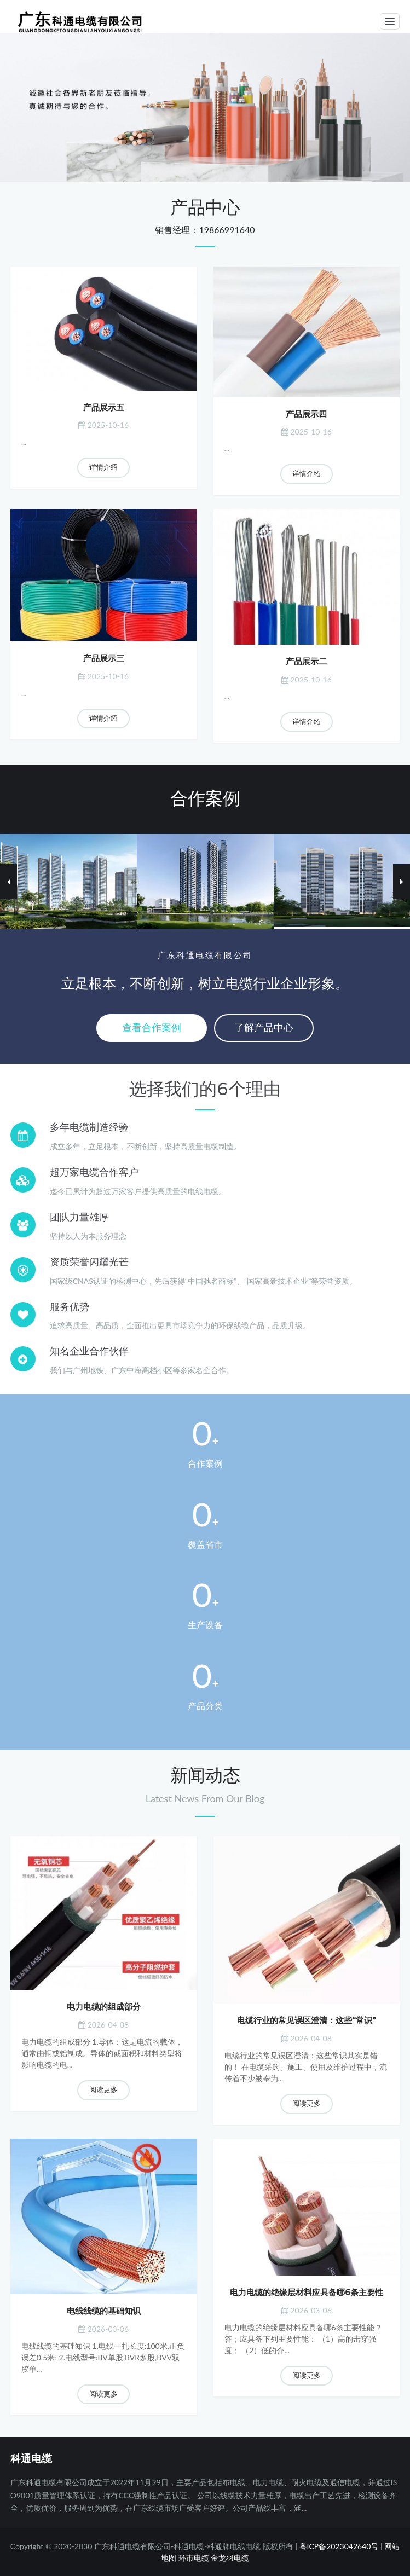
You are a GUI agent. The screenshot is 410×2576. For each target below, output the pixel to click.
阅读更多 (103, 2090)
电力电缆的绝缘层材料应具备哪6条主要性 (306, 2292)
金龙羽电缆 (230, 2557)
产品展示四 (306, 414)
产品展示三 (103, 658)
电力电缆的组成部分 (104, 2007)
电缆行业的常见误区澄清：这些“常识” (306, 2020)
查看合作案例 (151, 1028)
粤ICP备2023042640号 (339, 2546)
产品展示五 (103, 408)
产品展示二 (306, 662)
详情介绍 (103, 467)
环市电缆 (193, 2557)
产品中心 (205, 208)
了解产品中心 (263, 1028)
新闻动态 (205, 1775)
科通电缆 (31, 2459)
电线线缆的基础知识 (104, 2311)
